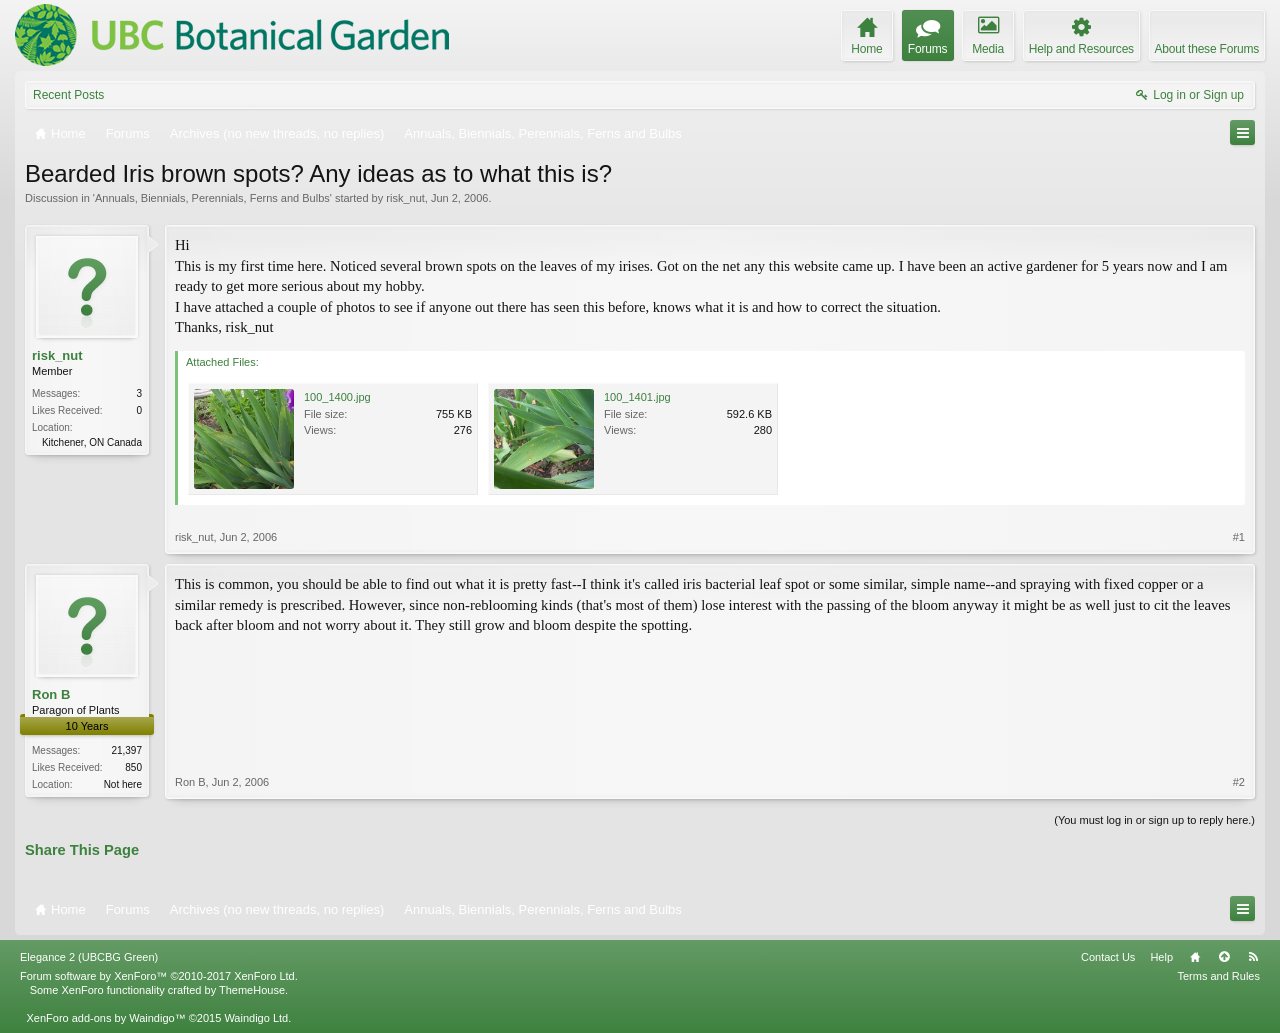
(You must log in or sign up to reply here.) (1154, 820)
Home (1195, 957)
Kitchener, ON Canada (92, 442)
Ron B (51, 694)
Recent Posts (68, 95)
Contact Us (1108, 957)
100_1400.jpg (337, 397)
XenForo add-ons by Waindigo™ (105, 1018)
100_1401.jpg (637, 397)
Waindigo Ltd (256, 1018)
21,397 (126, 750)
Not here (123, 784)
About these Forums (1207, 49)
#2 (1239, 782)
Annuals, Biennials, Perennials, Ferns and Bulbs (212, 198)
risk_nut (405, 198)
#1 (1239, 537)
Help (1161, 957)
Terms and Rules (1218, 976)
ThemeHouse (252, 990)
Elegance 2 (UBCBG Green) (89, 957)
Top (1224, 957)
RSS (1253, 957)
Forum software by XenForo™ (159, 976)
